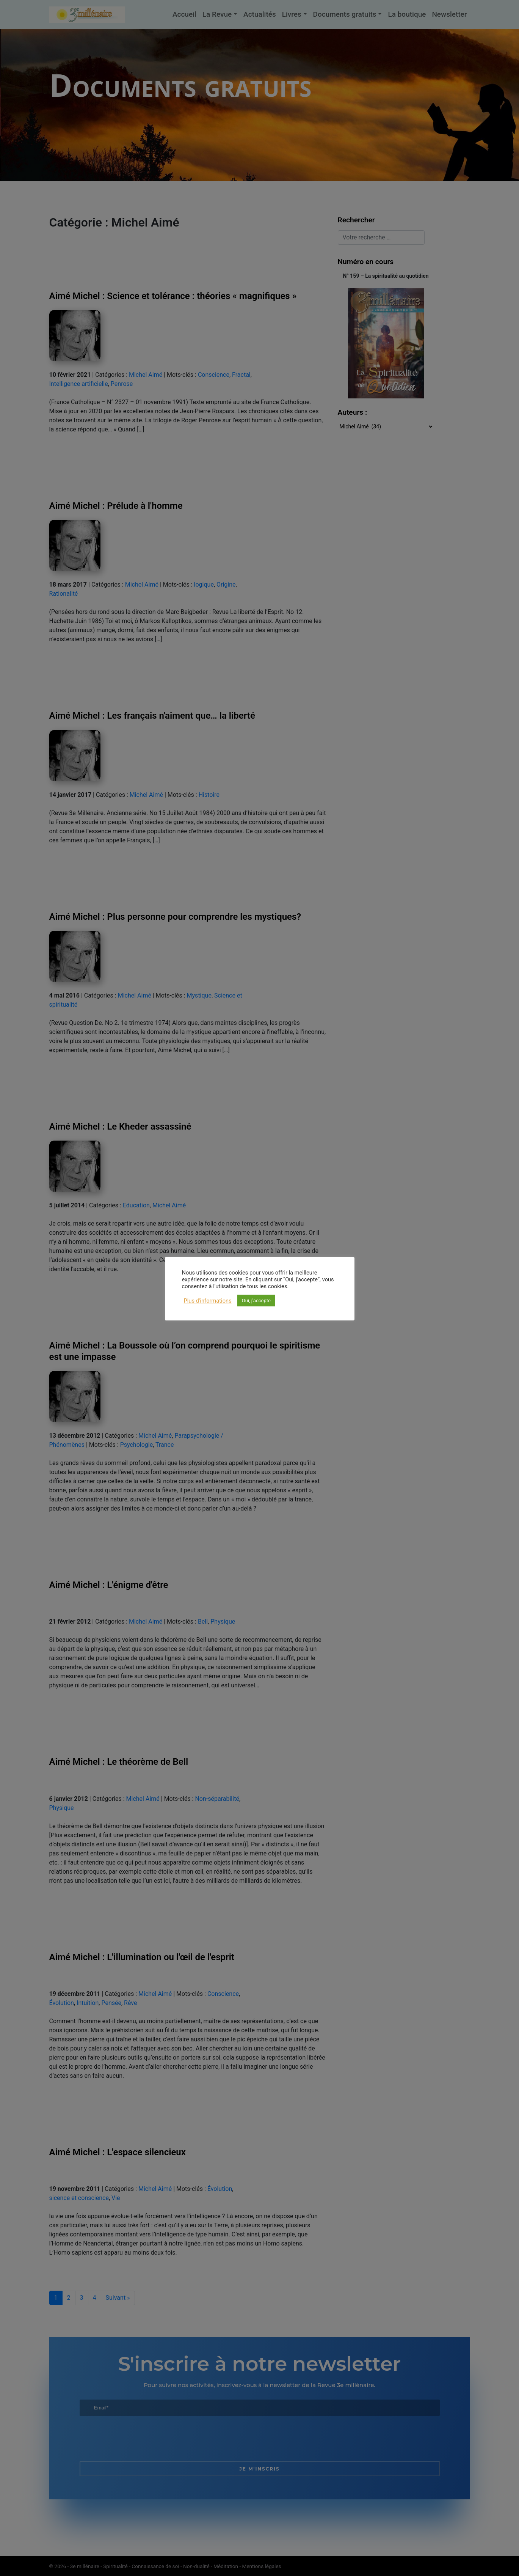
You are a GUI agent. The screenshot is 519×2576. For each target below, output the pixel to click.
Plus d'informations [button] (208, 1300)
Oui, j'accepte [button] (256, 1300)
